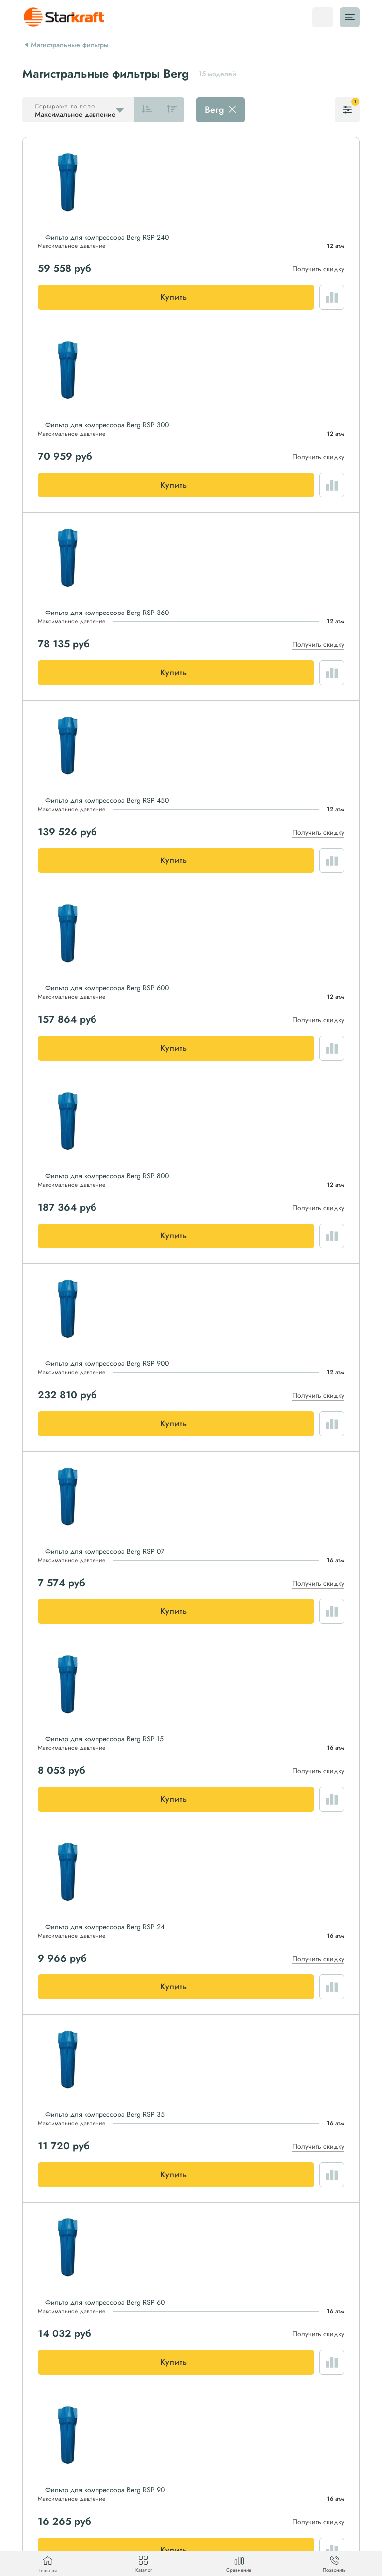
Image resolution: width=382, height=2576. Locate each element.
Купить (173, 297)
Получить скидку (318, 269)
